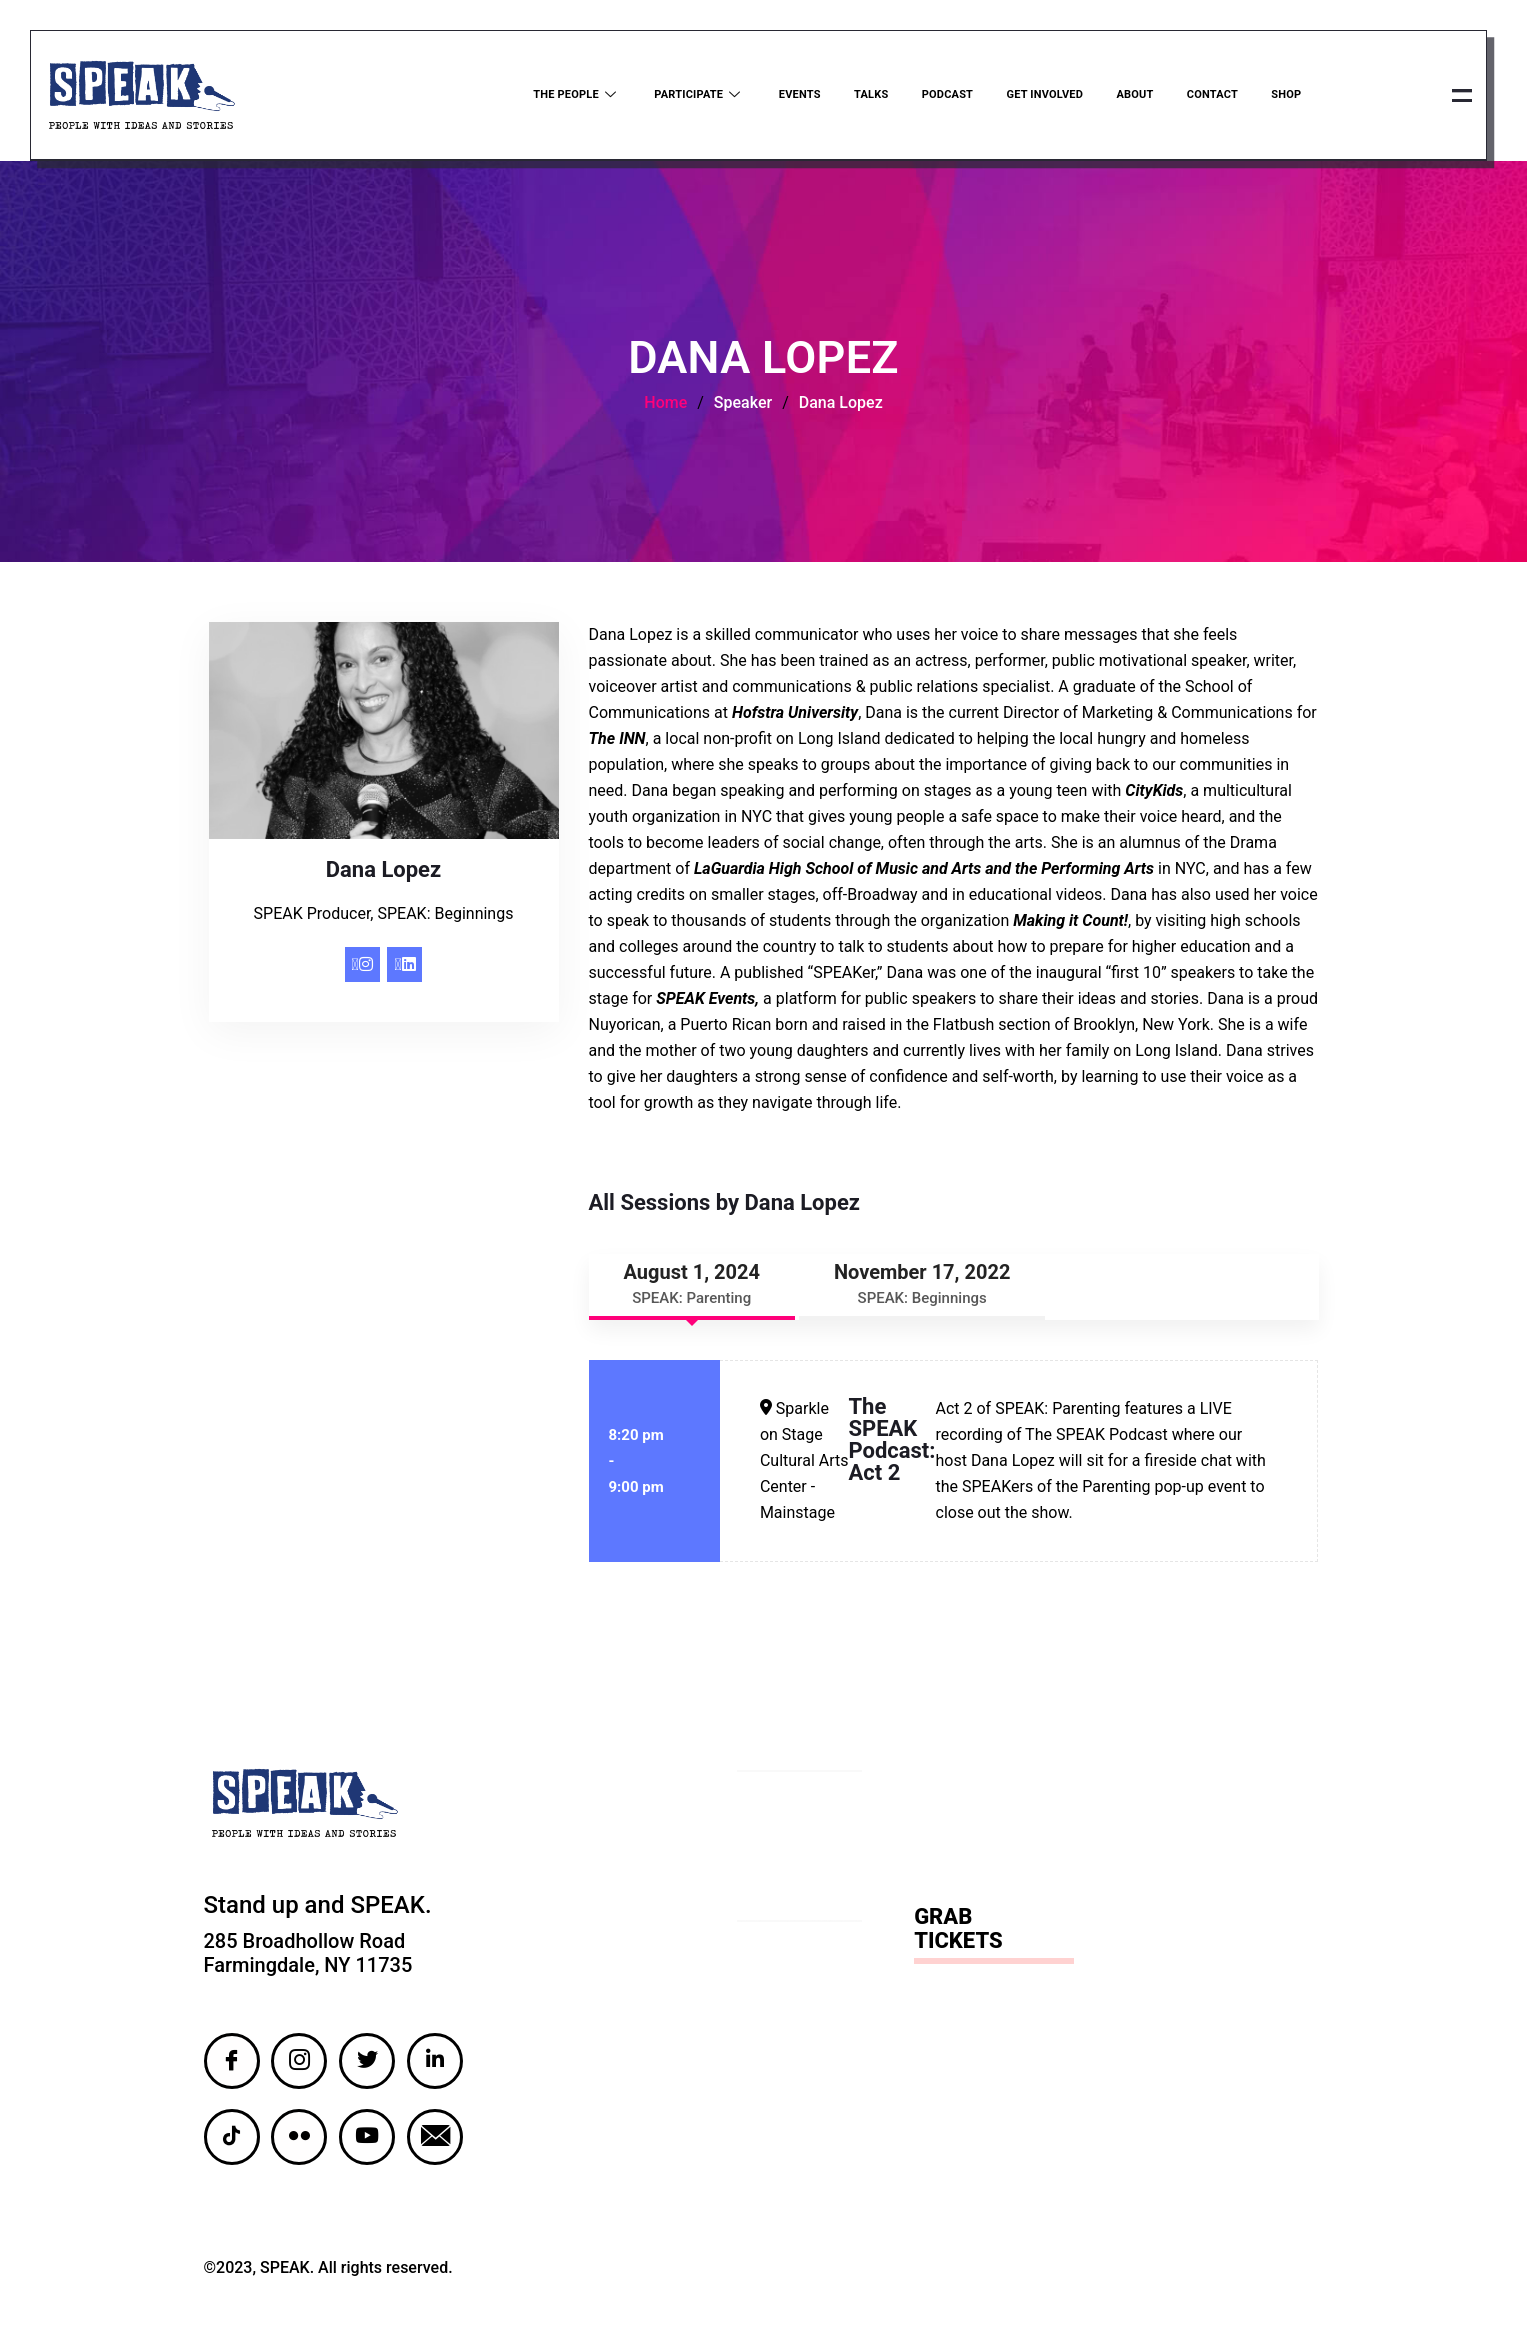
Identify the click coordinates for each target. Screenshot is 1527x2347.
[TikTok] (232, 2140)
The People (570, 96)
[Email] (435, 2140)
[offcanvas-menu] (1460, 97)
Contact (1209, 96)
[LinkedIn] (404, 967)
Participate (692, 96)
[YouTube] (367, 2140)
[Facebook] (232, 2064)
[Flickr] (299, 2140)
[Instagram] (362, 967)
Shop (1284, 96)
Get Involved (1040, 96)
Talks (865, 96)
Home (665, 405)
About (1131, 96)
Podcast (942, 96)
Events (794, 96)
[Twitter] (367, 2064)
